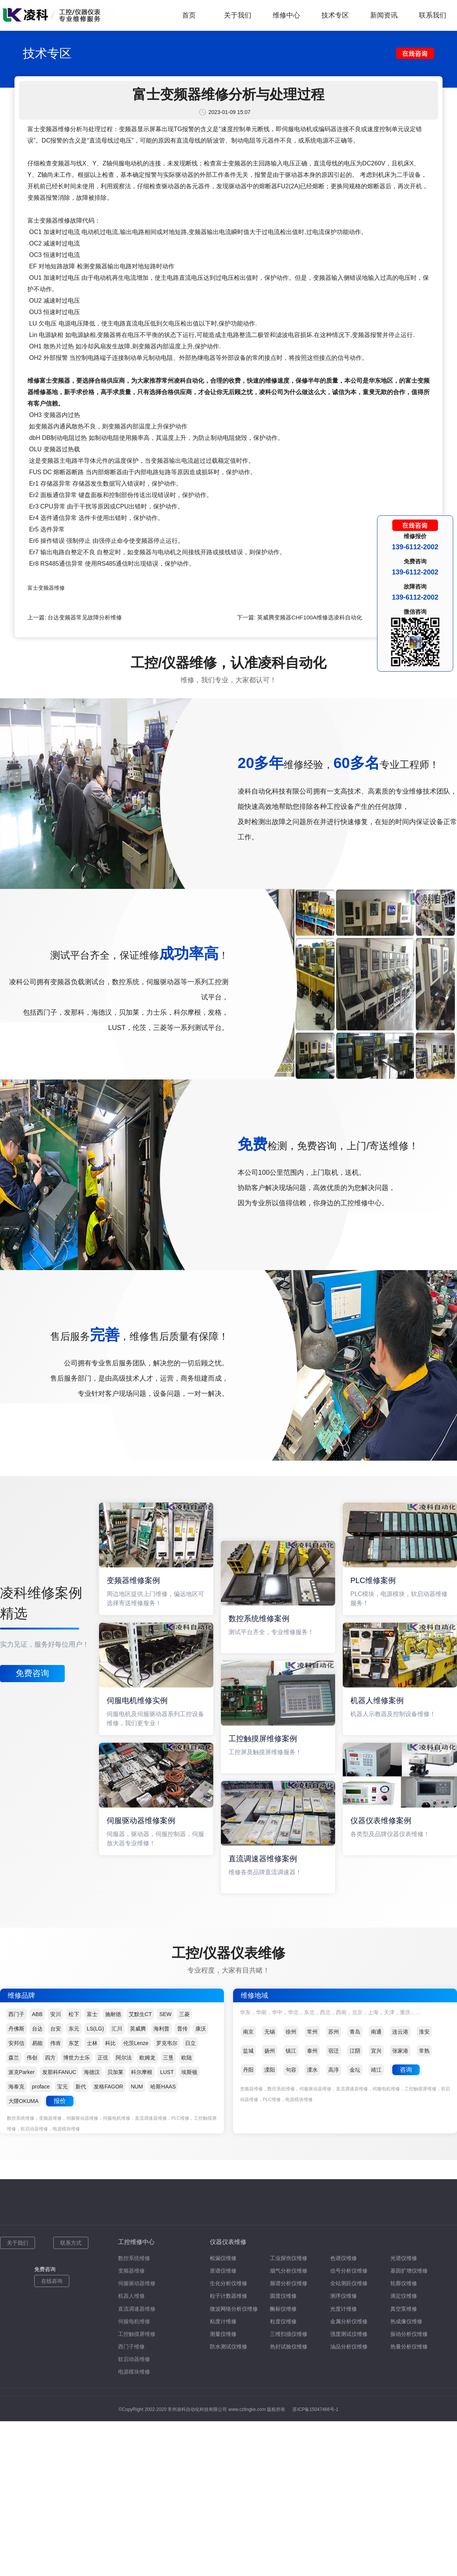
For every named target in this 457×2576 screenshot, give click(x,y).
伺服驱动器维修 (136, 2283)
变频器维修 (131, 2271)
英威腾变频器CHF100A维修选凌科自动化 (309, 617)
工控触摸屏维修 (136, 2334)
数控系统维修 (134, 2258)
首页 (189, 15)
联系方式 (70, 2243)
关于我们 (237, 15)
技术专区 (335, 15)
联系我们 (432, 15)
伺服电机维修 (134, 2321)
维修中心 (286, 15)
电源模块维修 (134, 2372)
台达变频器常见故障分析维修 (85, 617)
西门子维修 (131, 2346)
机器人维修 (131, 2296)
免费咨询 (32, 1673)
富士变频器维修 (46, 588)
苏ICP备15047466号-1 (315, 2409)
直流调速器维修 (136, 2309)
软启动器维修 (134, 2359)
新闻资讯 (384, 15)
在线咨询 (51, 2281)
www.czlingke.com (247, 2409)
